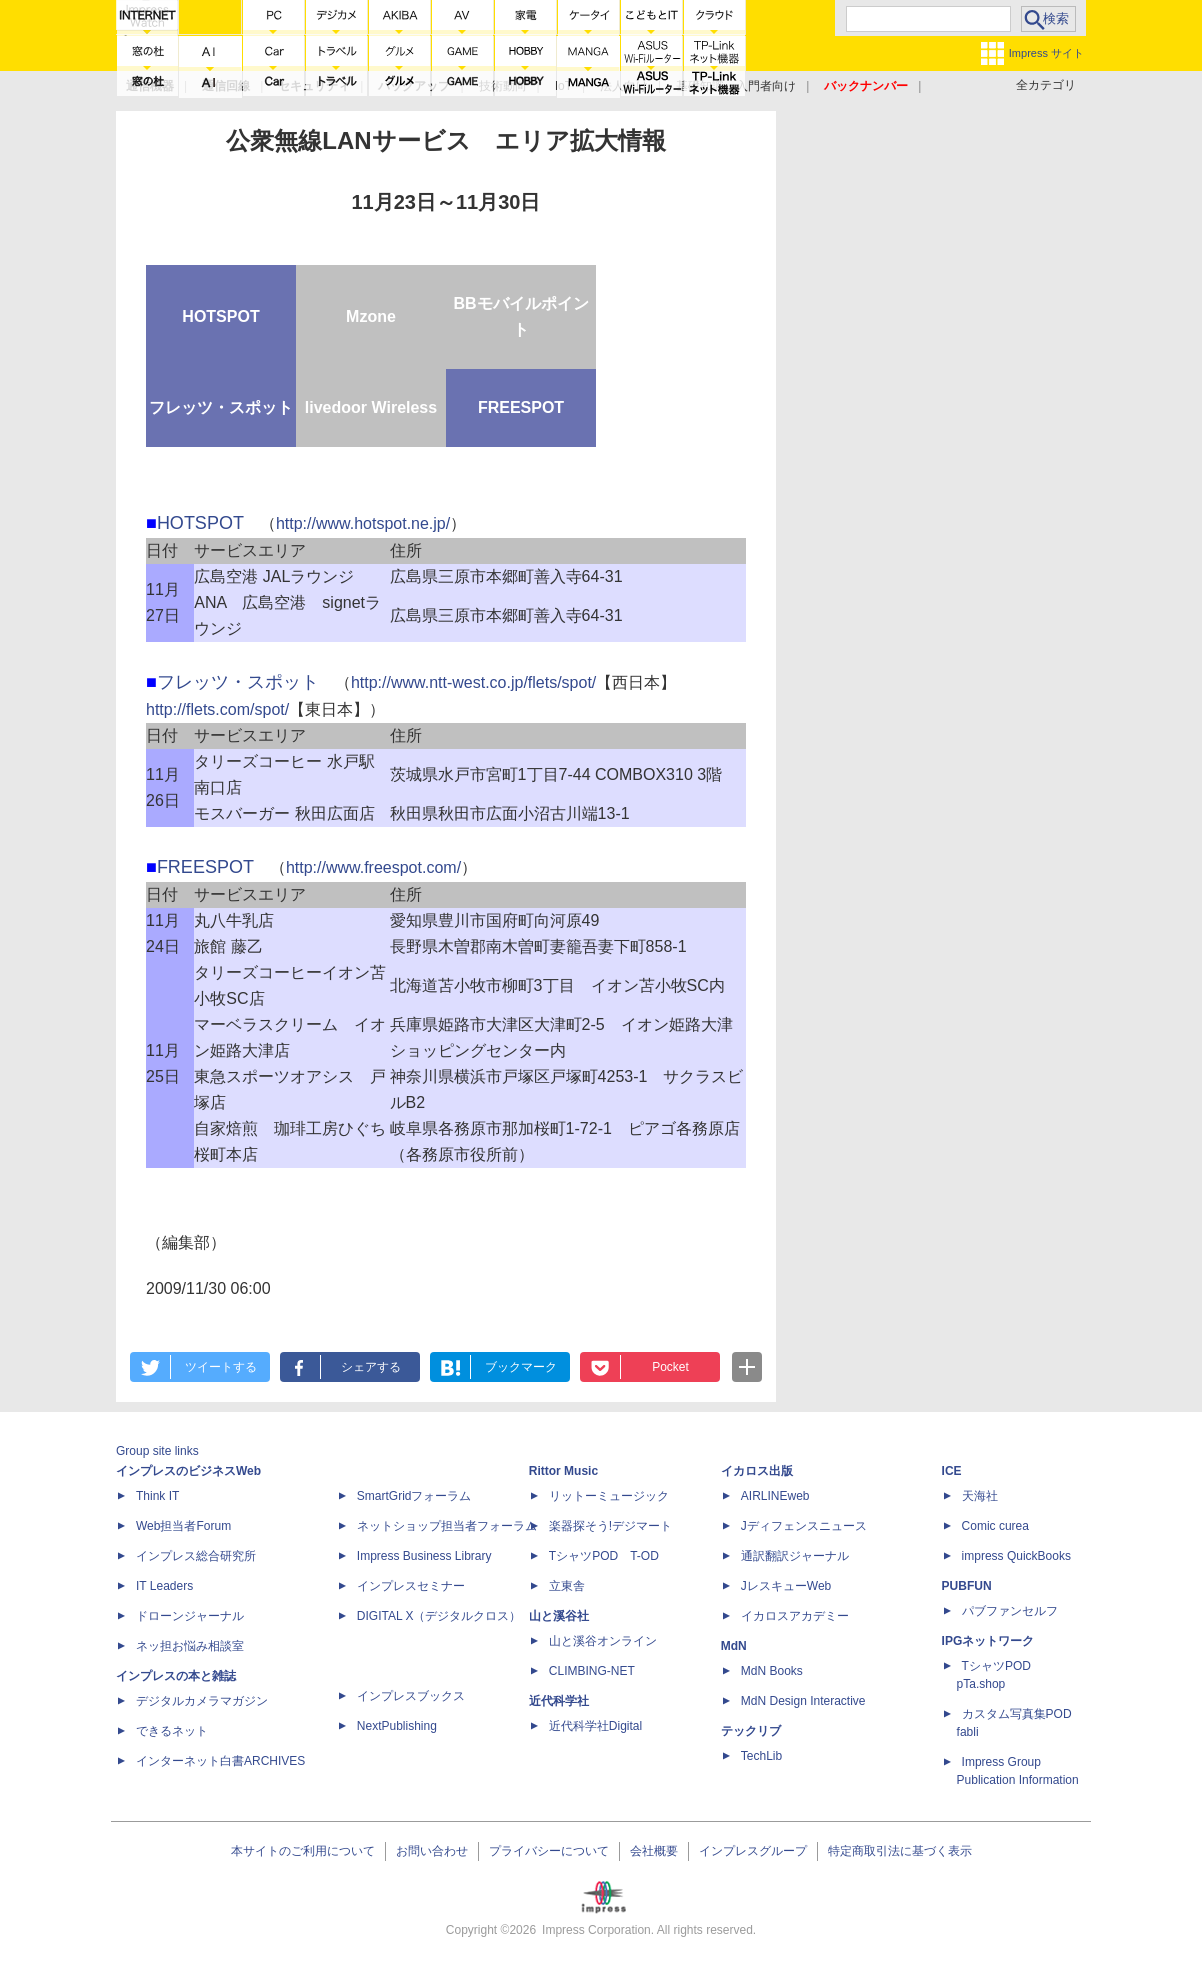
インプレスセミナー (411, 1586)
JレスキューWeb (786, 1586)
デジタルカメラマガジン (202, 1701)
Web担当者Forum (183, 1526)
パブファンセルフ (1010, 1611)
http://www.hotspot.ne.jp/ (363, 523)
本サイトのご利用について (303, 1851)
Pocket (670, 1367)
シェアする (371, 1367)
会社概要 (654, 1851)
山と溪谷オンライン (603, 1641)
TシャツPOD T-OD (604, 1556)
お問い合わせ (432, 1851)
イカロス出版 (757, 1471)
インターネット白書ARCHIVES (220, 1761)
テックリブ (751, 1731)
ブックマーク (521, 1367)
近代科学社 (559, 1701)
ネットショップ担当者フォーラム (447, 1526)
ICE (952, 1471)
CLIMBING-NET (592, 1671)
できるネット (172, 1731)
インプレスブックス (411, 1696)
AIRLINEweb (775, 1496)
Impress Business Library (424, 1556)
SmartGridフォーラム (414, 1496)
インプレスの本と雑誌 (176, 1676)
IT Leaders (164, 1586)
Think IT (157, 1496)
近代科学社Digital (595, 1726)
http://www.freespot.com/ (373, 867)
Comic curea (995, 1526)
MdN (734, 1646)
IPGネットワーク (988, 1641)
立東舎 (567, 1586)
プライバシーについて (549, 1851)
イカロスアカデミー (795, 1616)
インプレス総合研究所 (196, 1556)
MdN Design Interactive (803, 1701)
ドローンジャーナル (190, 1616)
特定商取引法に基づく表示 (900, 1851)
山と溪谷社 (559, 1616)
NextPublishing (397, 1726)
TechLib (761, 1756)
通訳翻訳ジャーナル (795, 1556)
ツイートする (221, 1367)
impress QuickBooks (1016, 1556)
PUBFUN (967, 1586)
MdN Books (772, 1671)
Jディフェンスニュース (804, 1526)
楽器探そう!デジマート (610, 1526)
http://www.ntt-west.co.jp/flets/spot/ (473, 682)
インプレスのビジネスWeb (188, 1471)
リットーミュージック (609, 1496)
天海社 (980, 1496)
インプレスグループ (753, 1851)
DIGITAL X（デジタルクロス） (439, 1616)
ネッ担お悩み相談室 (190, 1646)
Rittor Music (563, 1471)
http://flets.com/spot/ (217, 709)
